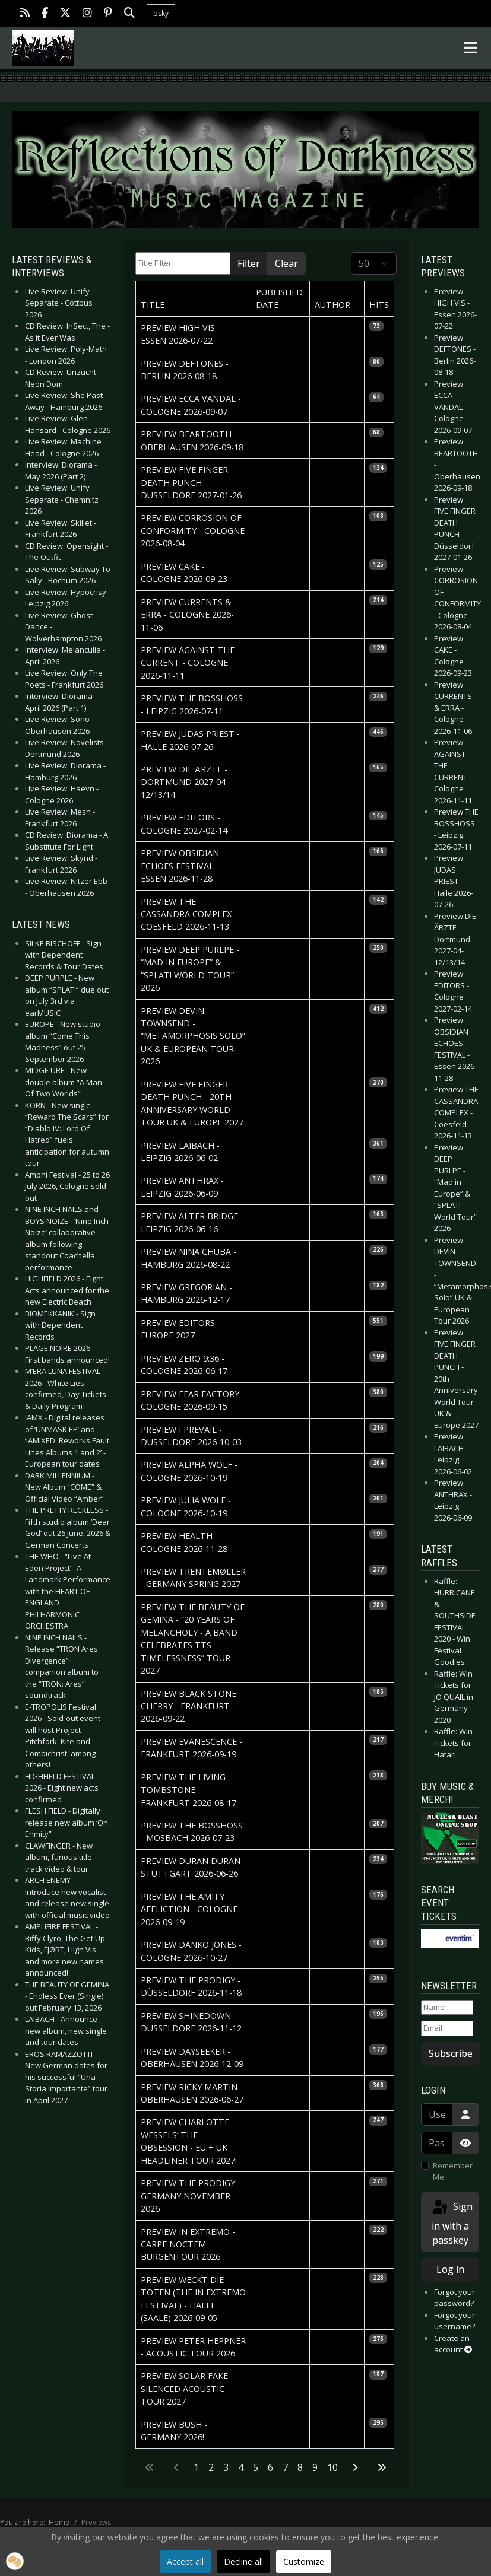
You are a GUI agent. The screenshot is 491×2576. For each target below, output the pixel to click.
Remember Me (453, 2171)
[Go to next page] (355, 2467)
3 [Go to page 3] (226, 2467)
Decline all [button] (243, 2561)
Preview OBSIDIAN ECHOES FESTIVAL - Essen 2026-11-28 (180, 865)
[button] (15, 2561)
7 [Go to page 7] (285, 2467)
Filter (248, 263)
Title (152, 304)
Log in (450, 2269)
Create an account (453, 2344)
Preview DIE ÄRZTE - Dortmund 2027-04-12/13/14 (185, 782)
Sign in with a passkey (451, 2223)
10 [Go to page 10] (332, 2467)
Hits (379, 304)
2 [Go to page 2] (211, 2467)
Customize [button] (303, 2561)
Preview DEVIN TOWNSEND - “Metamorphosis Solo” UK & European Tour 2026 (193, 1036)
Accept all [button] (185, 2561)
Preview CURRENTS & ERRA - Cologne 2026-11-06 (187, 614)
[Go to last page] (382, 2467)
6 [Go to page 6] (270, 2467)
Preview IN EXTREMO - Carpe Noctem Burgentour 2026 (188, 2244)
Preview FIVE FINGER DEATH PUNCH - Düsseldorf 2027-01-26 (191, 482)
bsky (161, 13)
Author (332, 304)
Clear (286, 263)
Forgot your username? (454, 2321)
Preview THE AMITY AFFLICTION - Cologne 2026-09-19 (189, 1909)
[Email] (447, 2028)
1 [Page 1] (196, 2467)
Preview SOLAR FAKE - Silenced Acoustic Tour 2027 (187, 2388)
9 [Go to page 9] (315, 2467)
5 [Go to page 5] (255, 2467)
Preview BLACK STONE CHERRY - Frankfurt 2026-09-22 (188, 1706)
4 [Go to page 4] (240, 2467)
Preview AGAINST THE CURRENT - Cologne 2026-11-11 (188, 662)
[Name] (447, 2007)
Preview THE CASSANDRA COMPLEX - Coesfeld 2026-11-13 (189, 914)
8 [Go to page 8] (300, 2467)
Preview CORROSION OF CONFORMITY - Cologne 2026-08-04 (193, 530)
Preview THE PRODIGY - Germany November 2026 (190, 2195)
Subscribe (451, 2053)
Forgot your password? (454, 2297)
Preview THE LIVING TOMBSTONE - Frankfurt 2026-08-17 (188, 1790)
